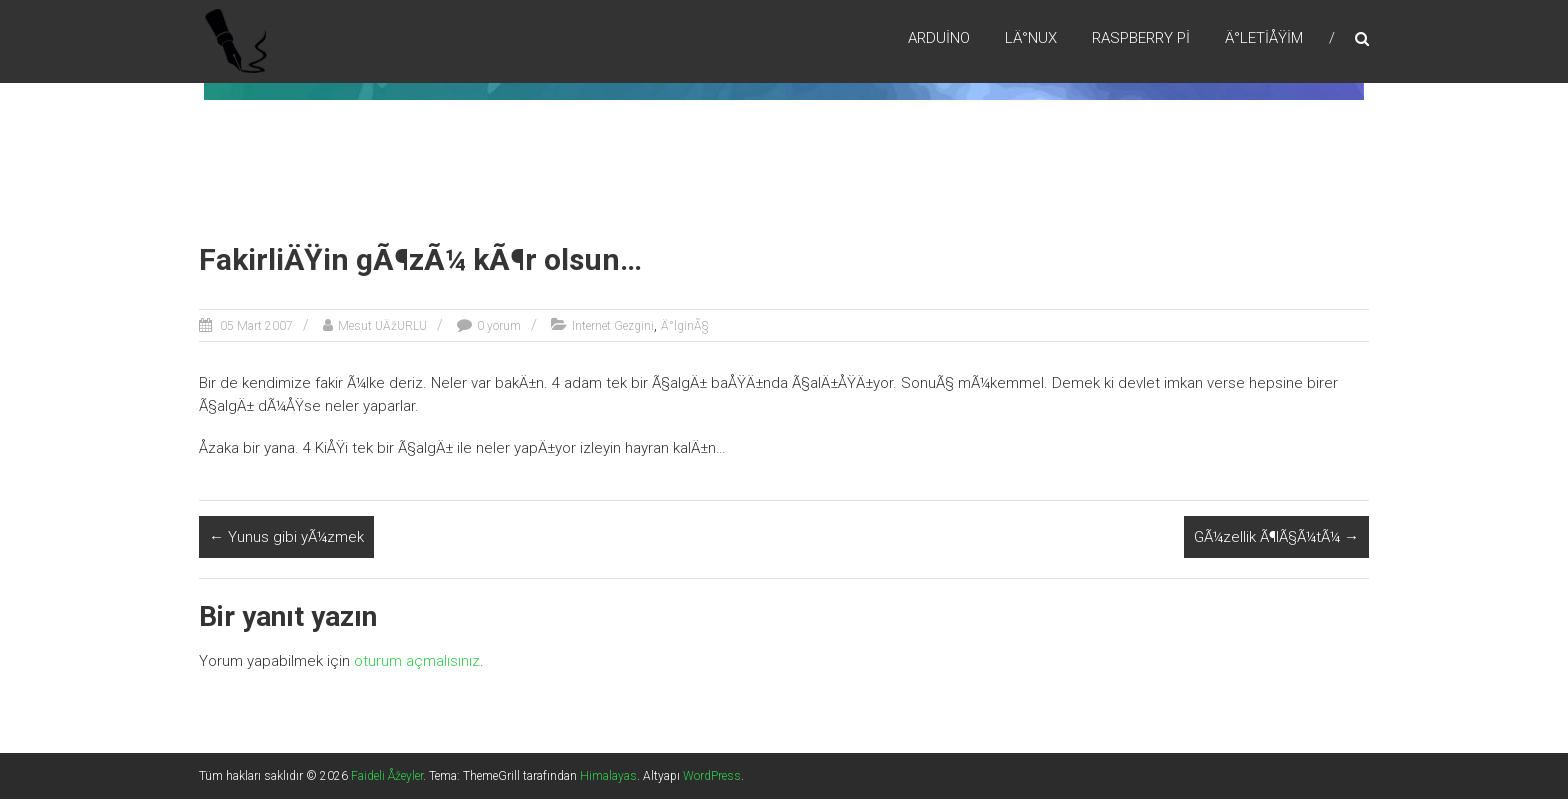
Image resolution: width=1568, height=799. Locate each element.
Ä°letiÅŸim (1264, 39)
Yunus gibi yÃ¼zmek (286, 537)
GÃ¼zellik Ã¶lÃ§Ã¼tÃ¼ (1276, 537)
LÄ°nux (1031, 39)
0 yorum (499, 326)
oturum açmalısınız (417, 661)
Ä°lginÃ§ (685, 326)
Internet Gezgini (613, 326)
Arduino (939, 39)
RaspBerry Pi (1141, 39)
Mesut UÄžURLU (382, 326)
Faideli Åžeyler (387, 776)
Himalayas (608, 776)
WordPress (712, 776)
